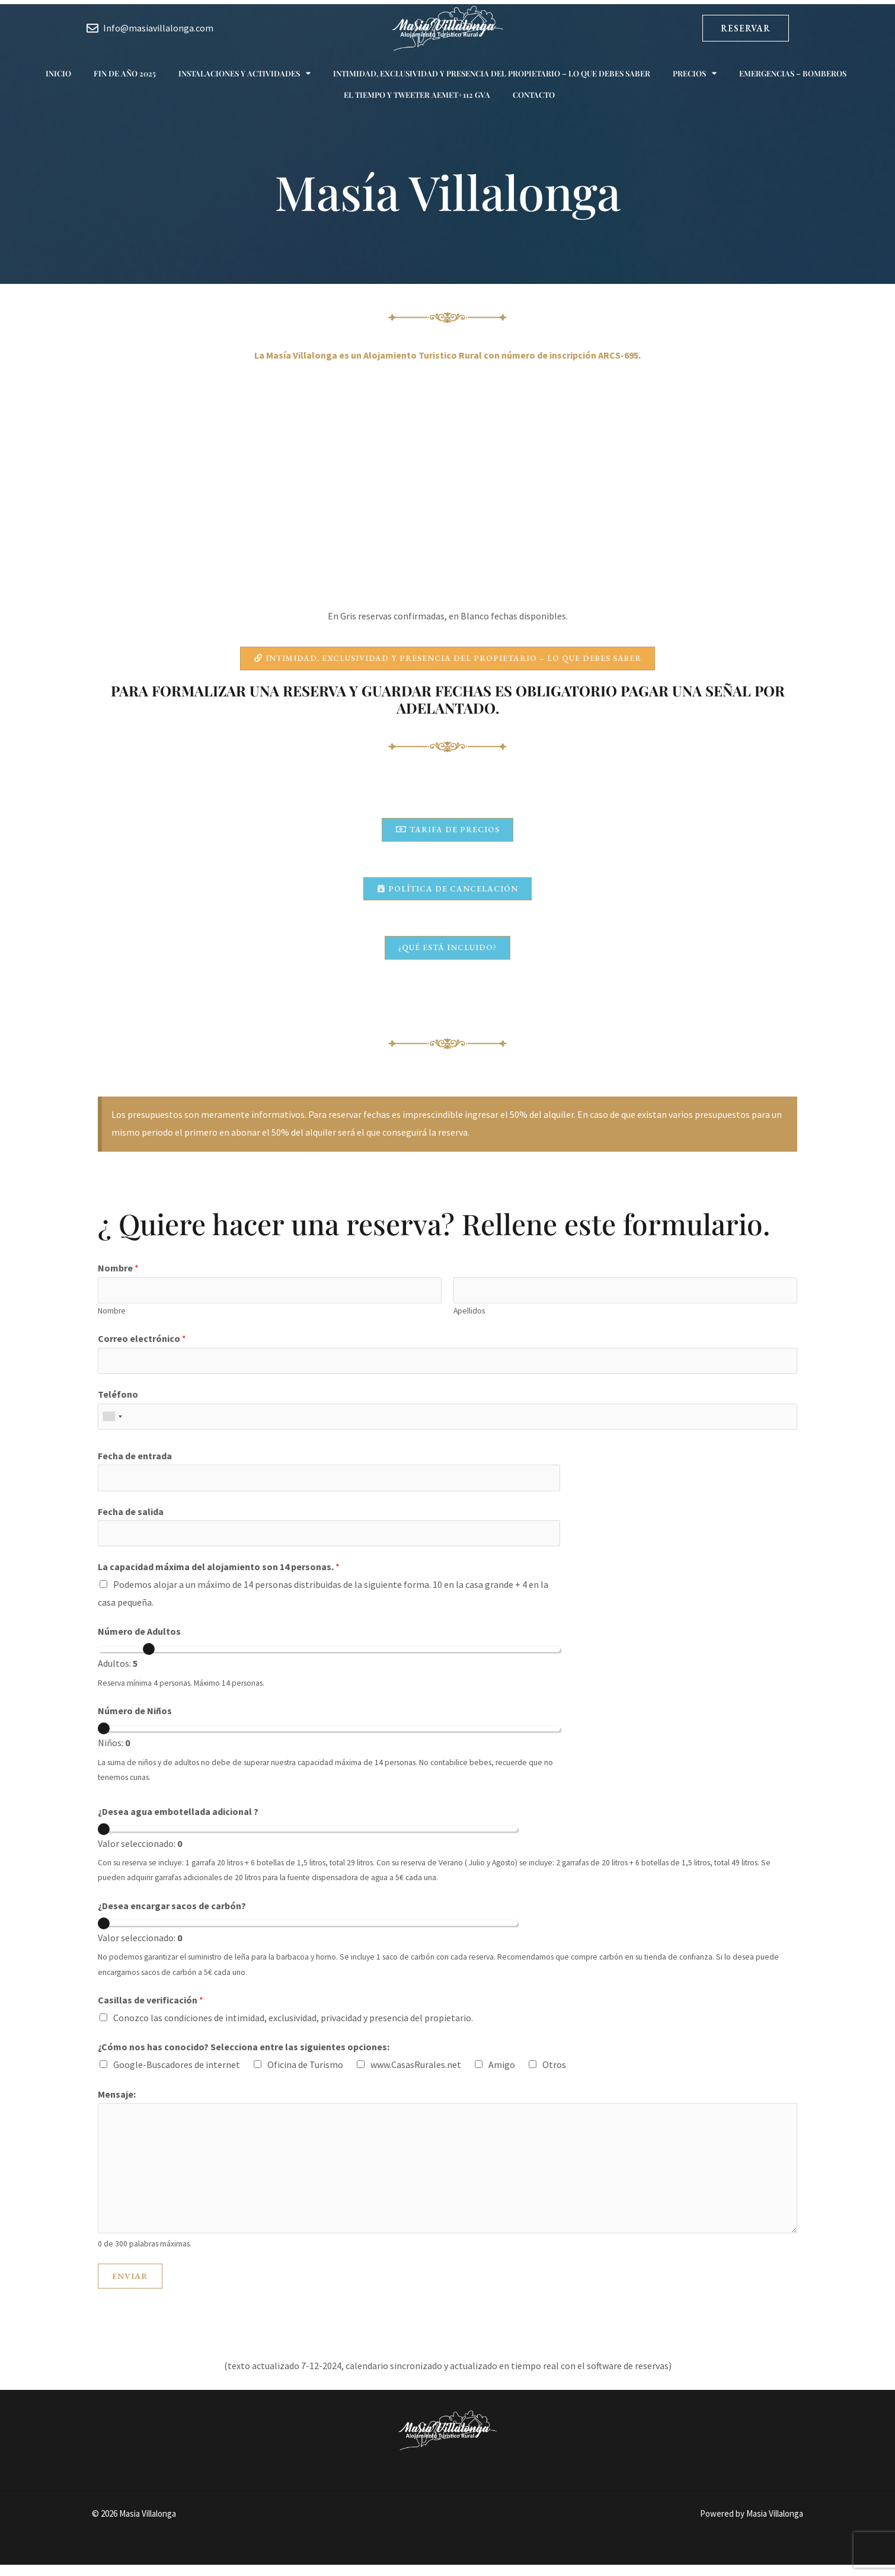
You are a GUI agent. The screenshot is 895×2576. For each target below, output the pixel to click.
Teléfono (118, 1402)
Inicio (58, 73)
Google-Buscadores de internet (176, 2076)
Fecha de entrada (135, 1465)
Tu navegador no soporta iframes (447, 501)
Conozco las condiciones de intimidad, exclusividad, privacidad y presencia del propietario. (293, 2029)
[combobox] (112, 1425)
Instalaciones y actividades (244, 73)
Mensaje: (117, 2105)
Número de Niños (135, 1722)
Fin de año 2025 (125, 73)
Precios (695, 73)
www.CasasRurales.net (415, 2076)
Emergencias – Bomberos (792, 73)
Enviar (130, 2287)
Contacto (534, 95)
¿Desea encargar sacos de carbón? (172, 1917)
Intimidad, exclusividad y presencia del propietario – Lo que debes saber (491, 73)
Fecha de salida (131, 1521)
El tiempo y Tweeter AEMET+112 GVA (417, 95)
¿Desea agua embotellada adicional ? (178, 1823)
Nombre (118, 1274)
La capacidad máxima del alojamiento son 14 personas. (219, 1578)
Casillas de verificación (150, 2011)
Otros (554, 2076)
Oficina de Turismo (305, 2076)
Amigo (501, 2076)
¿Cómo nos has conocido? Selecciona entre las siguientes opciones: (243, 2058)
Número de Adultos (139, 1643)
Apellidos (469, 1318)
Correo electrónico (142, 1345)
